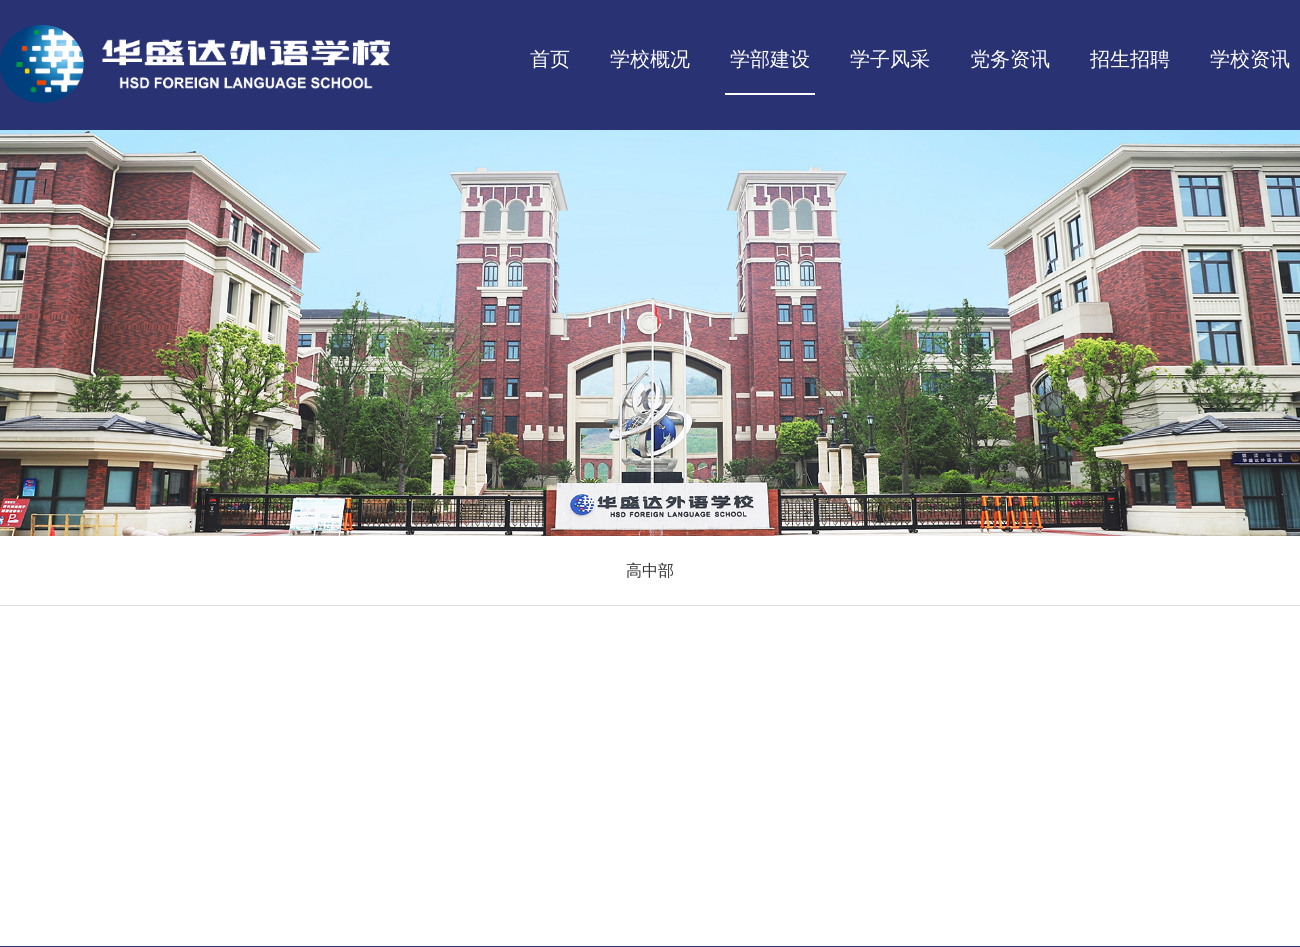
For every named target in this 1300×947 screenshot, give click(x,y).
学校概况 (650, 59)
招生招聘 (1130, 59)
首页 (550, 59)
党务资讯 (1010, 59)
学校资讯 (1250, 59)
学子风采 (890, 59)
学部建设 (770, 59)
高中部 (650, 570)
